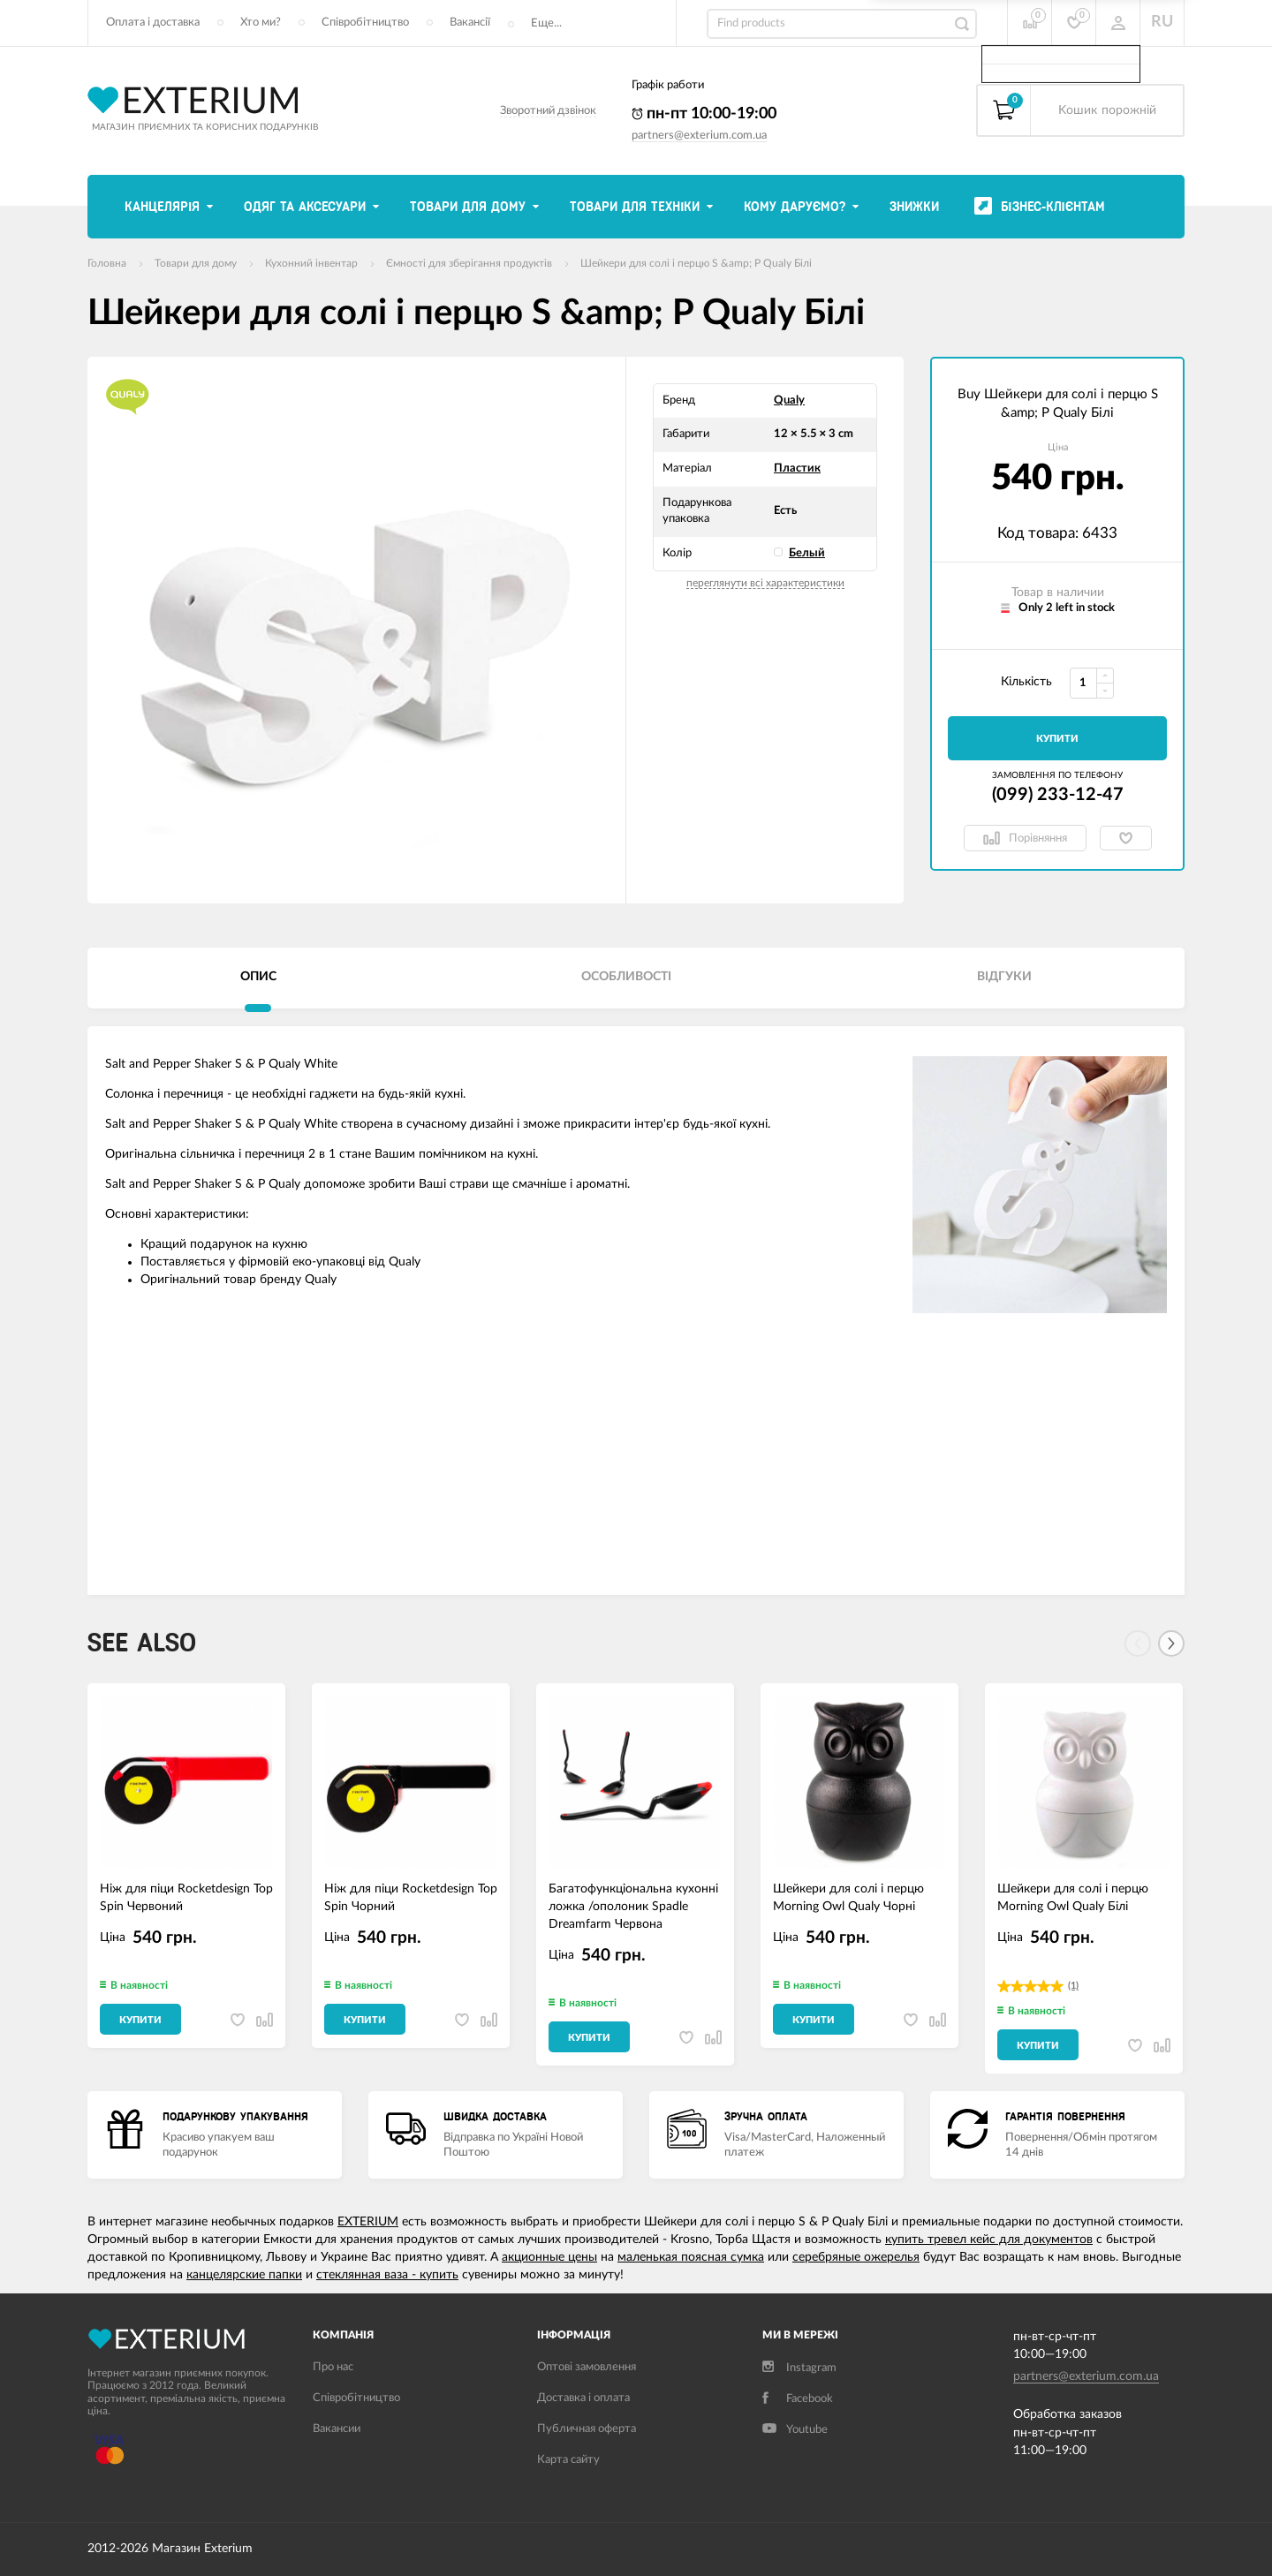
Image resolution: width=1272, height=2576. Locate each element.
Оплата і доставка (153, 22)
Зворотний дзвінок (548, 111)
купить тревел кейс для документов (989, 2239)
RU (1162, 22)
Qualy (789, 400)
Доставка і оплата (583, 2398)
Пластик (797, 468)
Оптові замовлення (586, 2367)
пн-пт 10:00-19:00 (704, 114)
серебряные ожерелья (856, 2257)
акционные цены (549, 2257)
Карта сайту (568, 2460)
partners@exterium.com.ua (699, 135)
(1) (1073, 1986)
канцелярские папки (244, 2275)
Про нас (333, 2367)
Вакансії (470, 22)
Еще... (546, 23)
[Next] (1171, 1643)
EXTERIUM (367, 2222)
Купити (1057, 739)
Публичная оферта (586, 2429)
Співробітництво (365, 22)
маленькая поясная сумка (690, 2257)
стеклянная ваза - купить (387, 2275)
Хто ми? (260, 22)
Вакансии (336, 2429)
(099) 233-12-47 (1058, 795)
